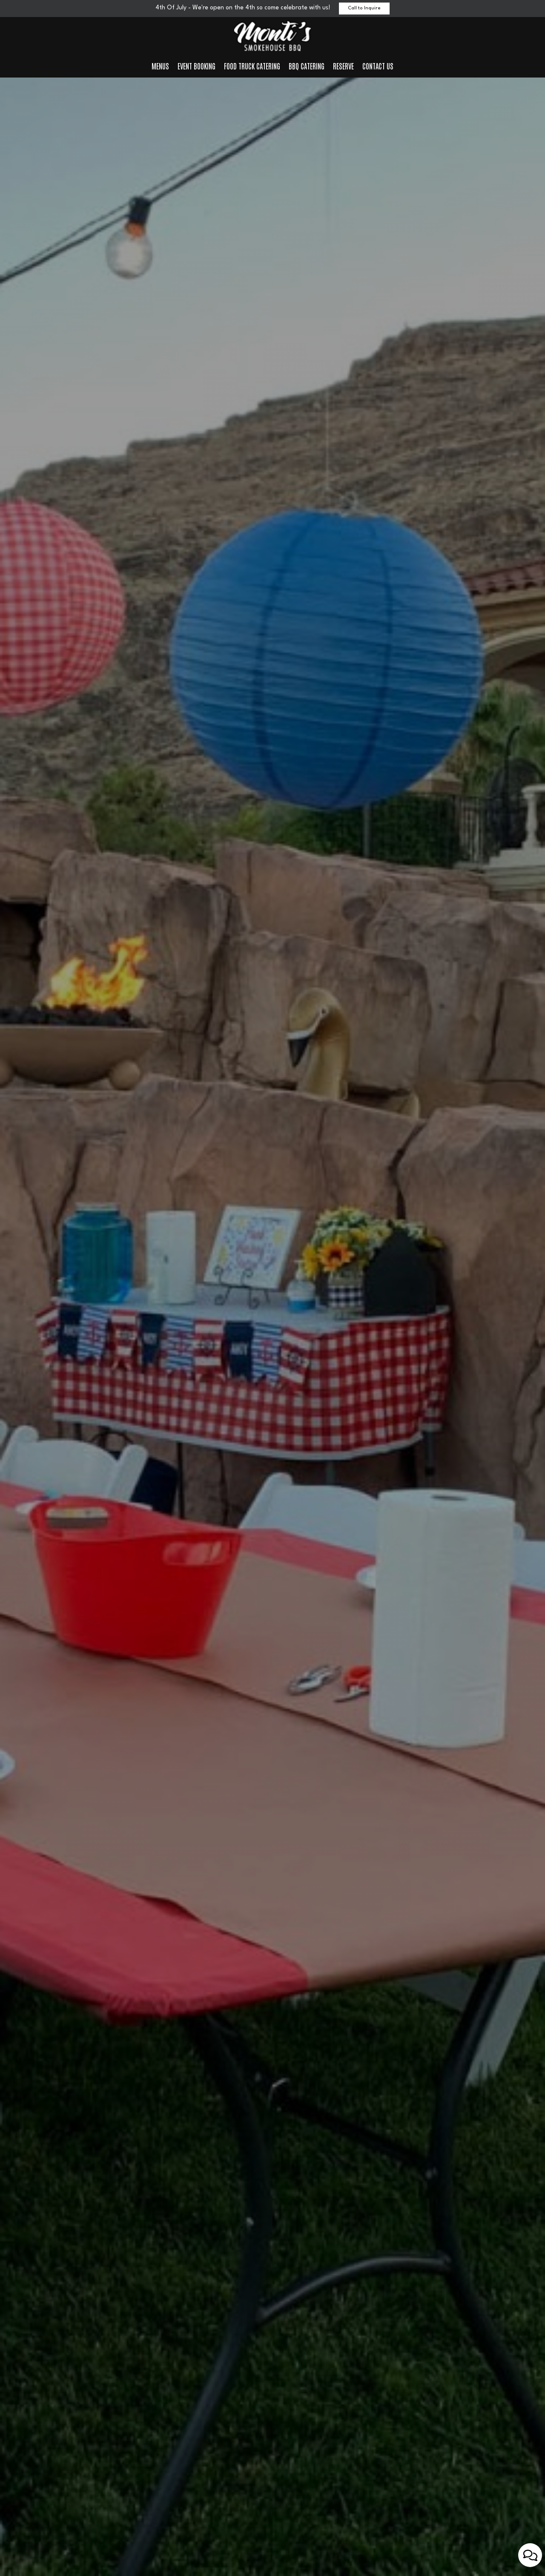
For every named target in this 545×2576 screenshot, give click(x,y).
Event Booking (196, 66)
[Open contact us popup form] (530, 2555)
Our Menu (272, 1338)
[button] (241, 2565)
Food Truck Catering (252, 66)
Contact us (377, 66)
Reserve (343, 66)
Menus (160, 66)
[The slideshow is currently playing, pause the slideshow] (19, 2552)
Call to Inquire (364, 8)
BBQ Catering (306, 66)
